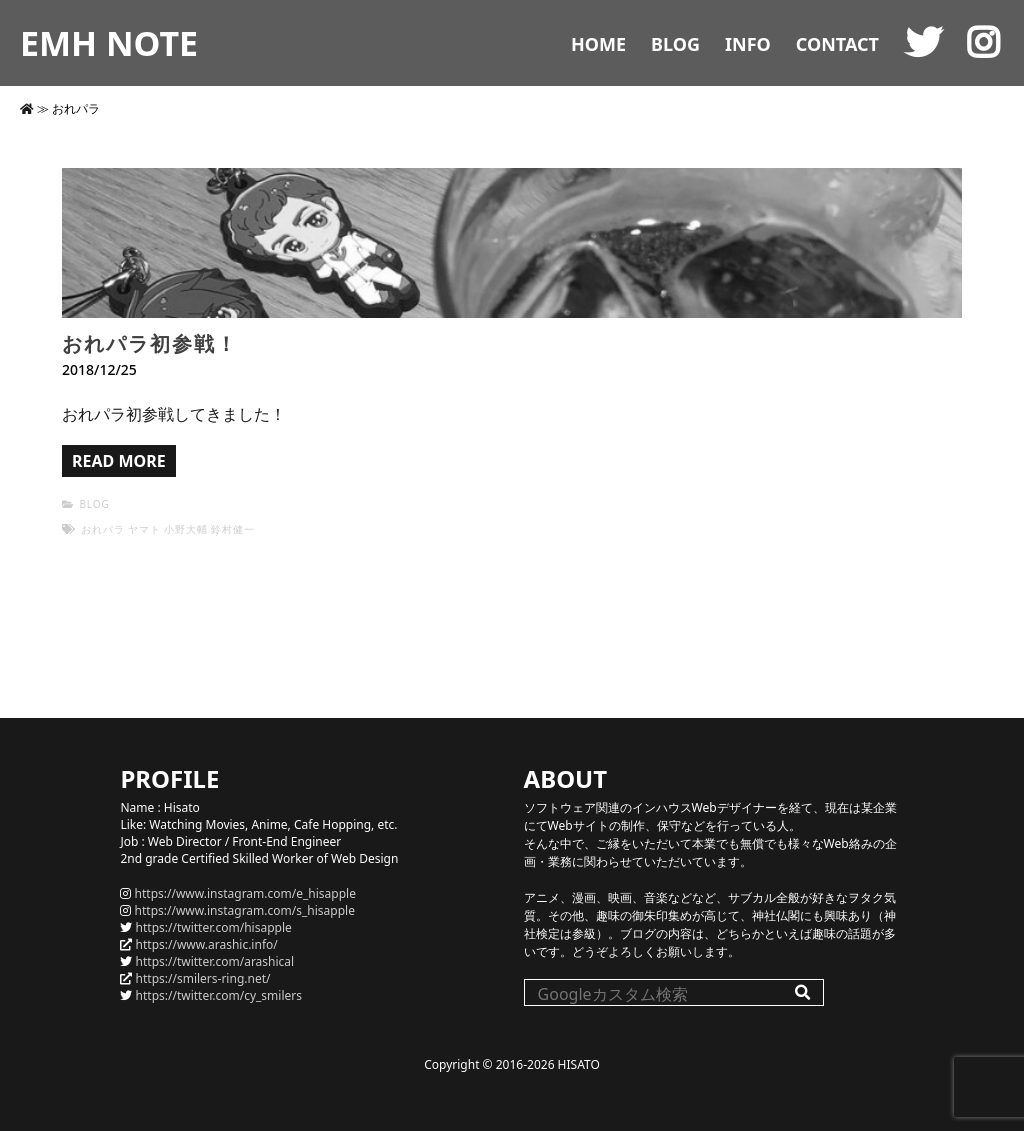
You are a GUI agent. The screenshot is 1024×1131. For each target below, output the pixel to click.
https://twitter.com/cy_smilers (219, 995)
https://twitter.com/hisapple (214, 927)
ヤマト (144, 529)
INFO (748, 44)
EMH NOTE (109, 43)
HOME (598, 44)
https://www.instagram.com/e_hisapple (245, 893)
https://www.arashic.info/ (207, 944)
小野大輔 (186, 529)
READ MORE (119, 461)
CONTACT (837, 44)
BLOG (675, 44)
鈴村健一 (233, 529)
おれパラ (103, 529)
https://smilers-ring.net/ (203, 978)
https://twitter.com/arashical (215, 961)
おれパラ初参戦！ (150, 343)
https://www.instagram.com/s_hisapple (245, 910)
